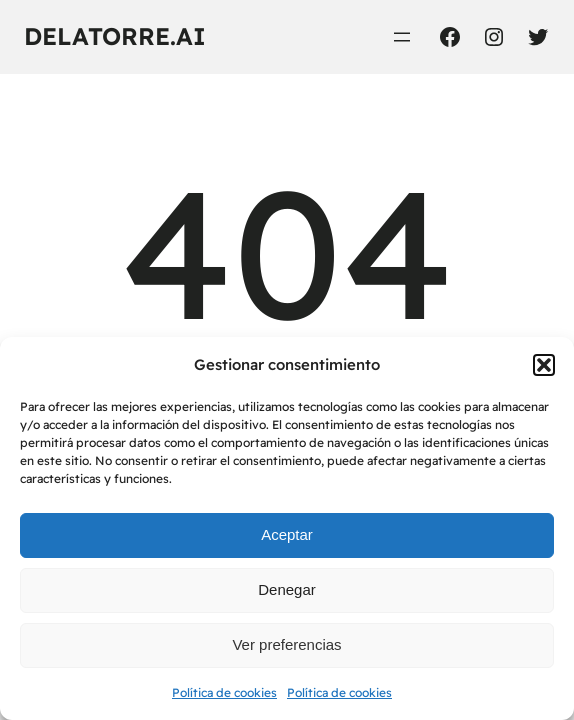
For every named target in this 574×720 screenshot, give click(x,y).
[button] (544, 365)
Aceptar (287, 534)
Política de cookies (224, 692)
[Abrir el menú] (402, 37)
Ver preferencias (286, 644)
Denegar (287, 589)
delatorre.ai (115, 36)
